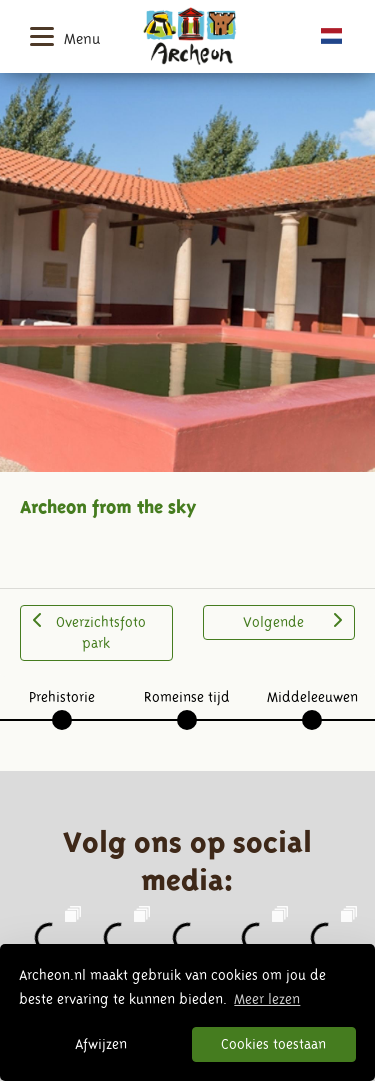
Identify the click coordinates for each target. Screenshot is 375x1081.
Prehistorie (62, 697)
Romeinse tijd (187, 697)
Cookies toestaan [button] (273, 1044)
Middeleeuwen (312, 697)
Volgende (292, 621)
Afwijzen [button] (101, 1044)
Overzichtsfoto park (89, 631)
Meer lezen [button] (267, 999)
